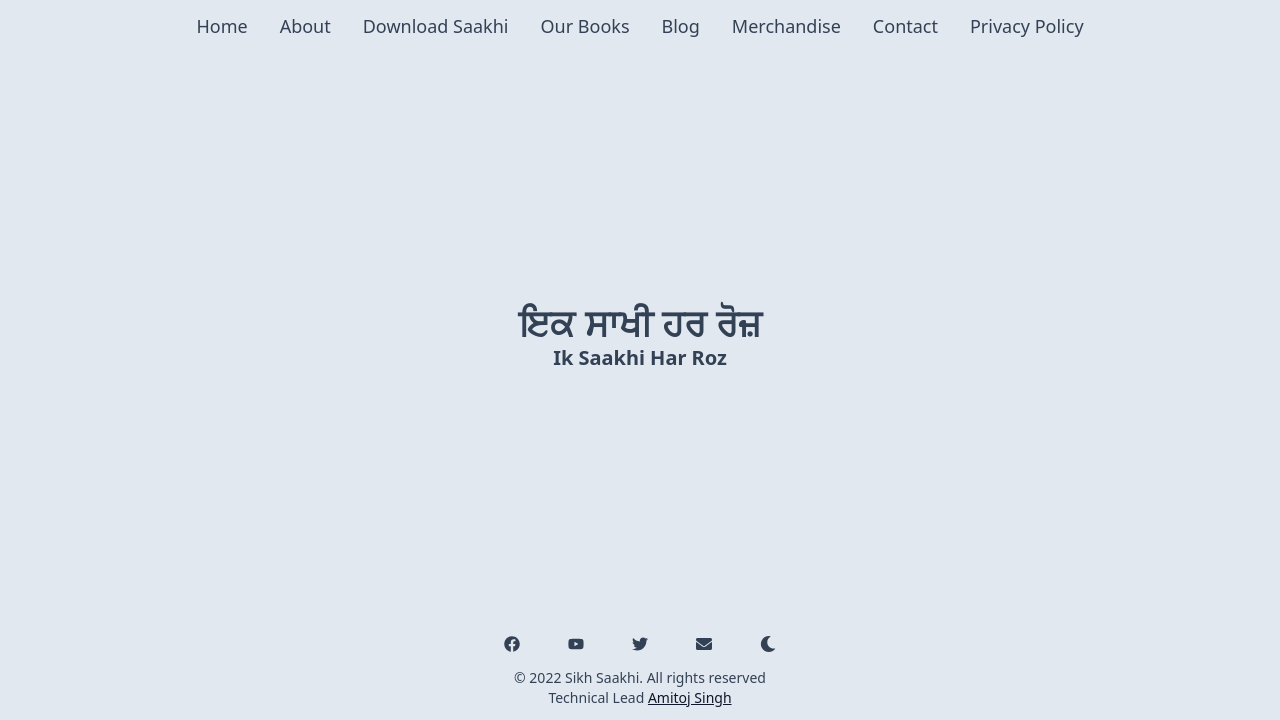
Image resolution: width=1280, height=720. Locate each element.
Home (221, 26)
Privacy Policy (1027, 26)
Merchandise (786, 26)
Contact (905, 26)
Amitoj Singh (690, 697)
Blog (681, 26)
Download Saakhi (436, 26)
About (305, 26)
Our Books (585, 26)
